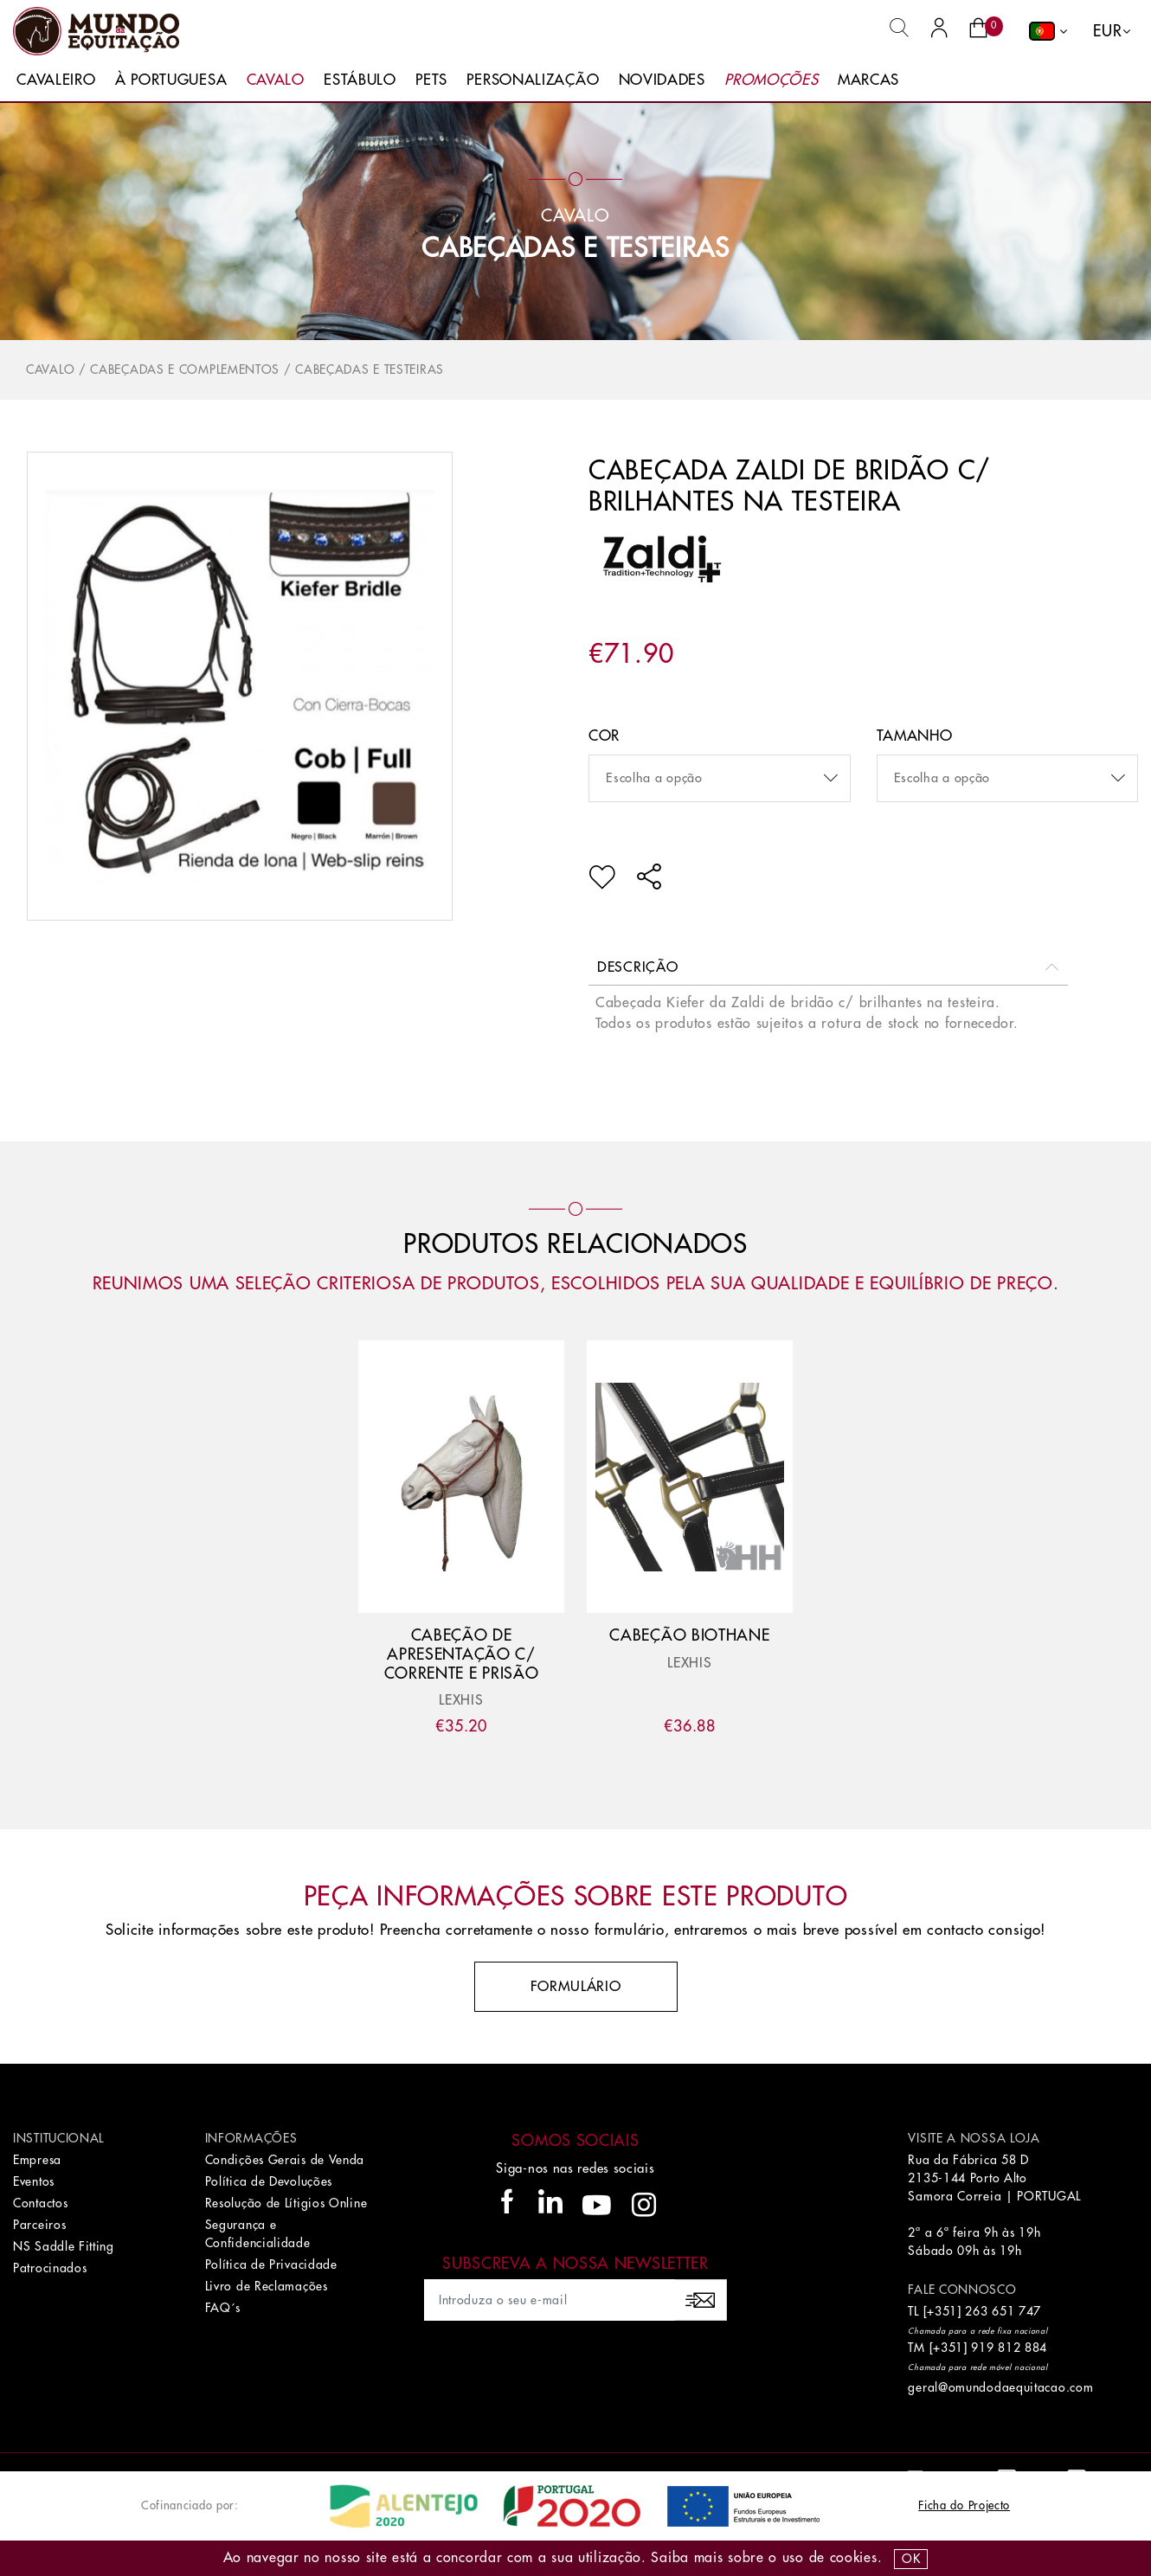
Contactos (40, 2203)
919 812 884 (1009, 2348)
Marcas (868, 80)
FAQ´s (223, 2308)
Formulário (575, 1987)
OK (911, 2559)
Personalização (532, 80)
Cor (604, 736)
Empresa (37, 2160)
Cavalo (276, 80)
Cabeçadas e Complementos (185, 369)
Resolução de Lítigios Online (286, 2203)
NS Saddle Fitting (63, 2246)
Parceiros (39, 2225)
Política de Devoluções (268, 2181)
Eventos (34, 2181)
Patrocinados (50, 2268)
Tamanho (915, 736)
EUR (1107, 31)
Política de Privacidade (271, 2264)
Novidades (662, 80)
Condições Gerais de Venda (285, 2160)
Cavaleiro (55, 80)
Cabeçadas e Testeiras (575, 248)
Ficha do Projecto (964, 2505)
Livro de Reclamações (266, 2286)
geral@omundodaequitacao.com (1000, 2387)
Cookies (854, 2558)
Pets (431, 80)
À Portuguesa (171, 80)
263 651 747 (1003, 2311)
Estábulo (360, 80)
